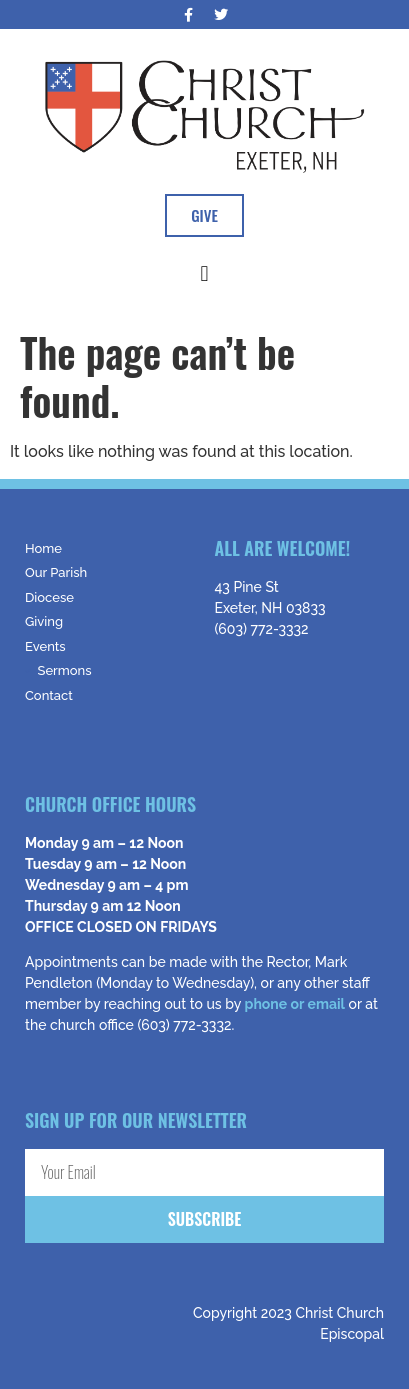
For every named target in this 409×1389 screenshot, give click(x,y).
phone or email (295, 1004)
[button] (204, 273)
